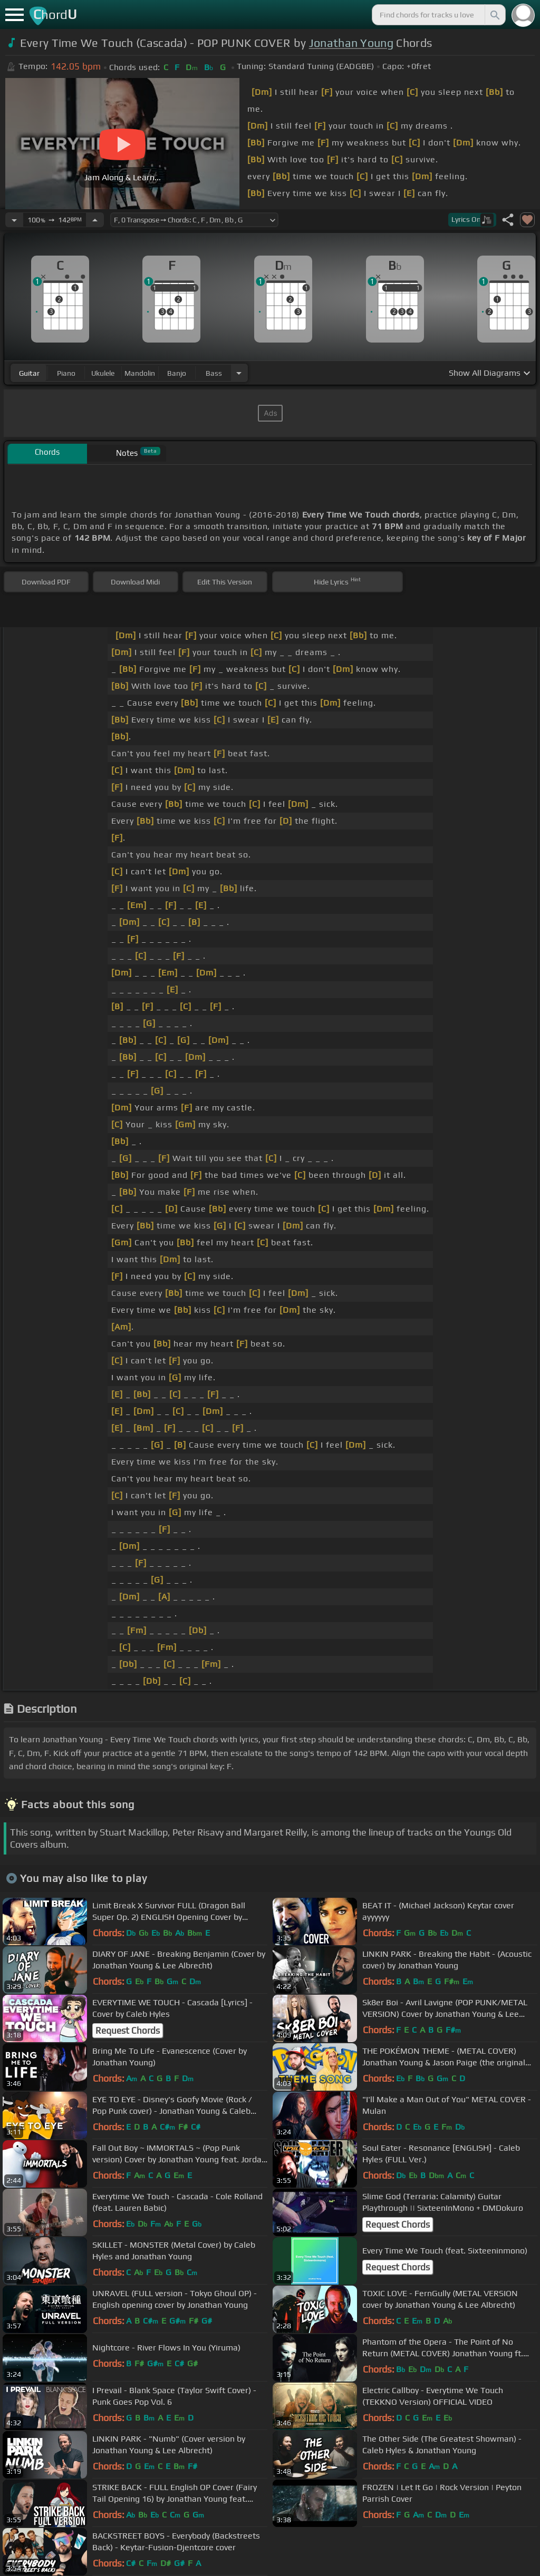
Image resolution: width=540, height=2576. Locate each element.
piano (66, 373)
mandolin (139, 373)
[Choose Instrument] (239, 373)
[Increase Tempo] (95, 219)
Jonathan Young (351, 43)
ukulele (102, 373)
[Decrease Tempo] (14, 219)
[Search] (494, 14)
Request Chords (127, 2030)
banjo (176, 373)
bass (214, 373)
